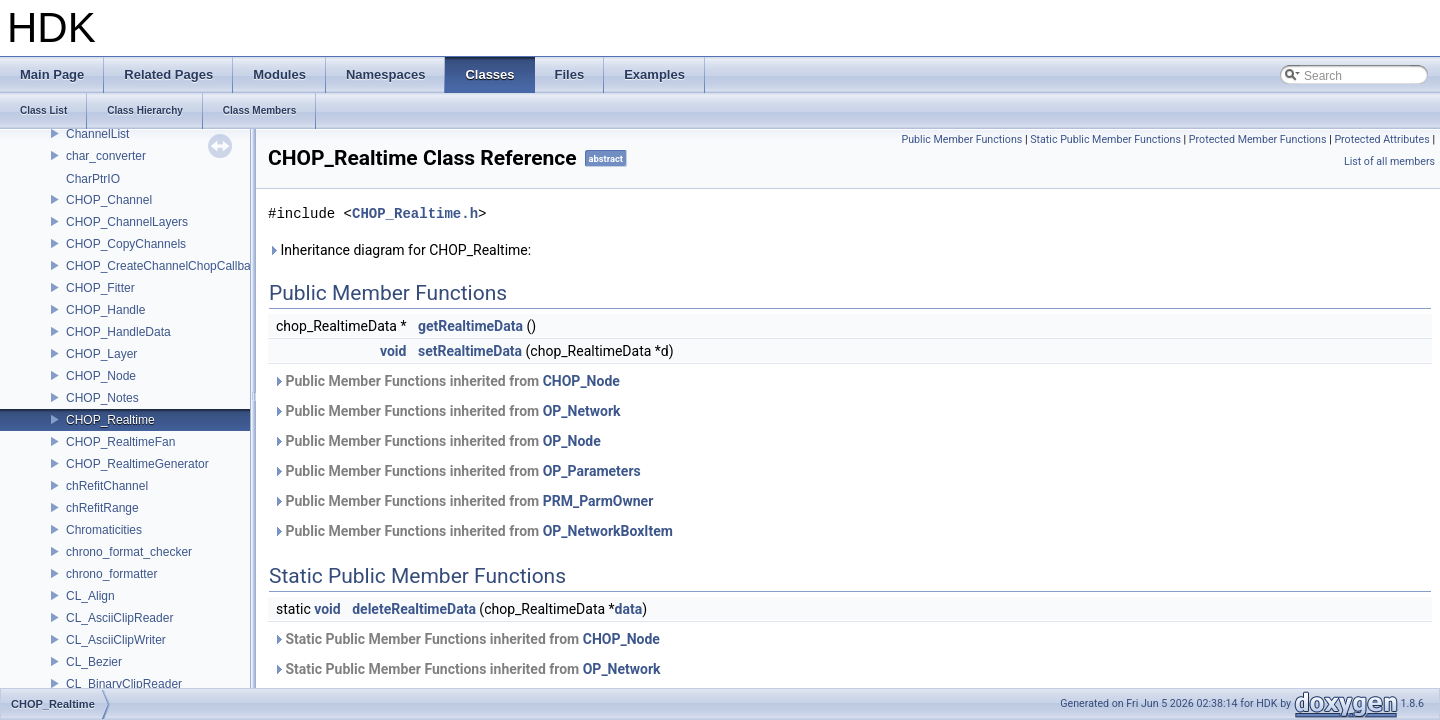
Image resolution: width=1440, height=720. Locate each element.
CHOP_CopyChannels (126, 244)
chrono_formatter (111, 574)
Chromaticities (104, 530)
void (393, 351)
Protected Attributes (1381, 139)
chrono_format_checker (129, 552)
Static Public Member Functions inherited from (466, 639)
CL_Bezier (94, 662)
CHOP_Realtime (110, 420)
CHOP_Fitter (100, 288)
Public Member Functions (962, 139)
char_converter (106, 156)
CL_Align (90, 596)
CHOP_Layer (101, 354)
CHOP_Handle (105, 310)
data (629, 609)
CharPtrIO (93, 179)
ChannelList (97, 134)
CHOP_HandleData (118, 332)
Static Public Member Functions (1105, 139)
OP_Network (582, 411)
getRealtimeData (470, 326)
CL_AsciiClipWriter (116, 640)
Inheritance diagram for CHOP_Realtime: (399, 250)
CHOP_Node (101, 376)
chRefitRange (102, 508)
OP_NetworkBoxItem (608, 531)
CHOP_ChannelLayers (127, 222)
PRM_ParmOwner (598, 501)
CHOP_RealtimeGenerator (137, 464)
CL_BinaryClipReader (124, 684)
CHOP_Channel (109, 200)
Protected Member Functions (1258, 139)
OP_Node (572, 441)
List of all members (1389, 161)
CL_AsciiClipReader (119, 618)
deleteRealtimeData (414, 609)
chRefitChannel (107, 486)
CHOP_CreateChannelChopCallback (164, 266)
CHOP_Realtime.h (415, 213)
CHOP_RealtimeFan (120, 442)
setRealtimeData (470, 351)
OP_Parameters (592, 471)
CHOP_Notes (102, 398)
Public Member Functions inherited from (446, 381)
